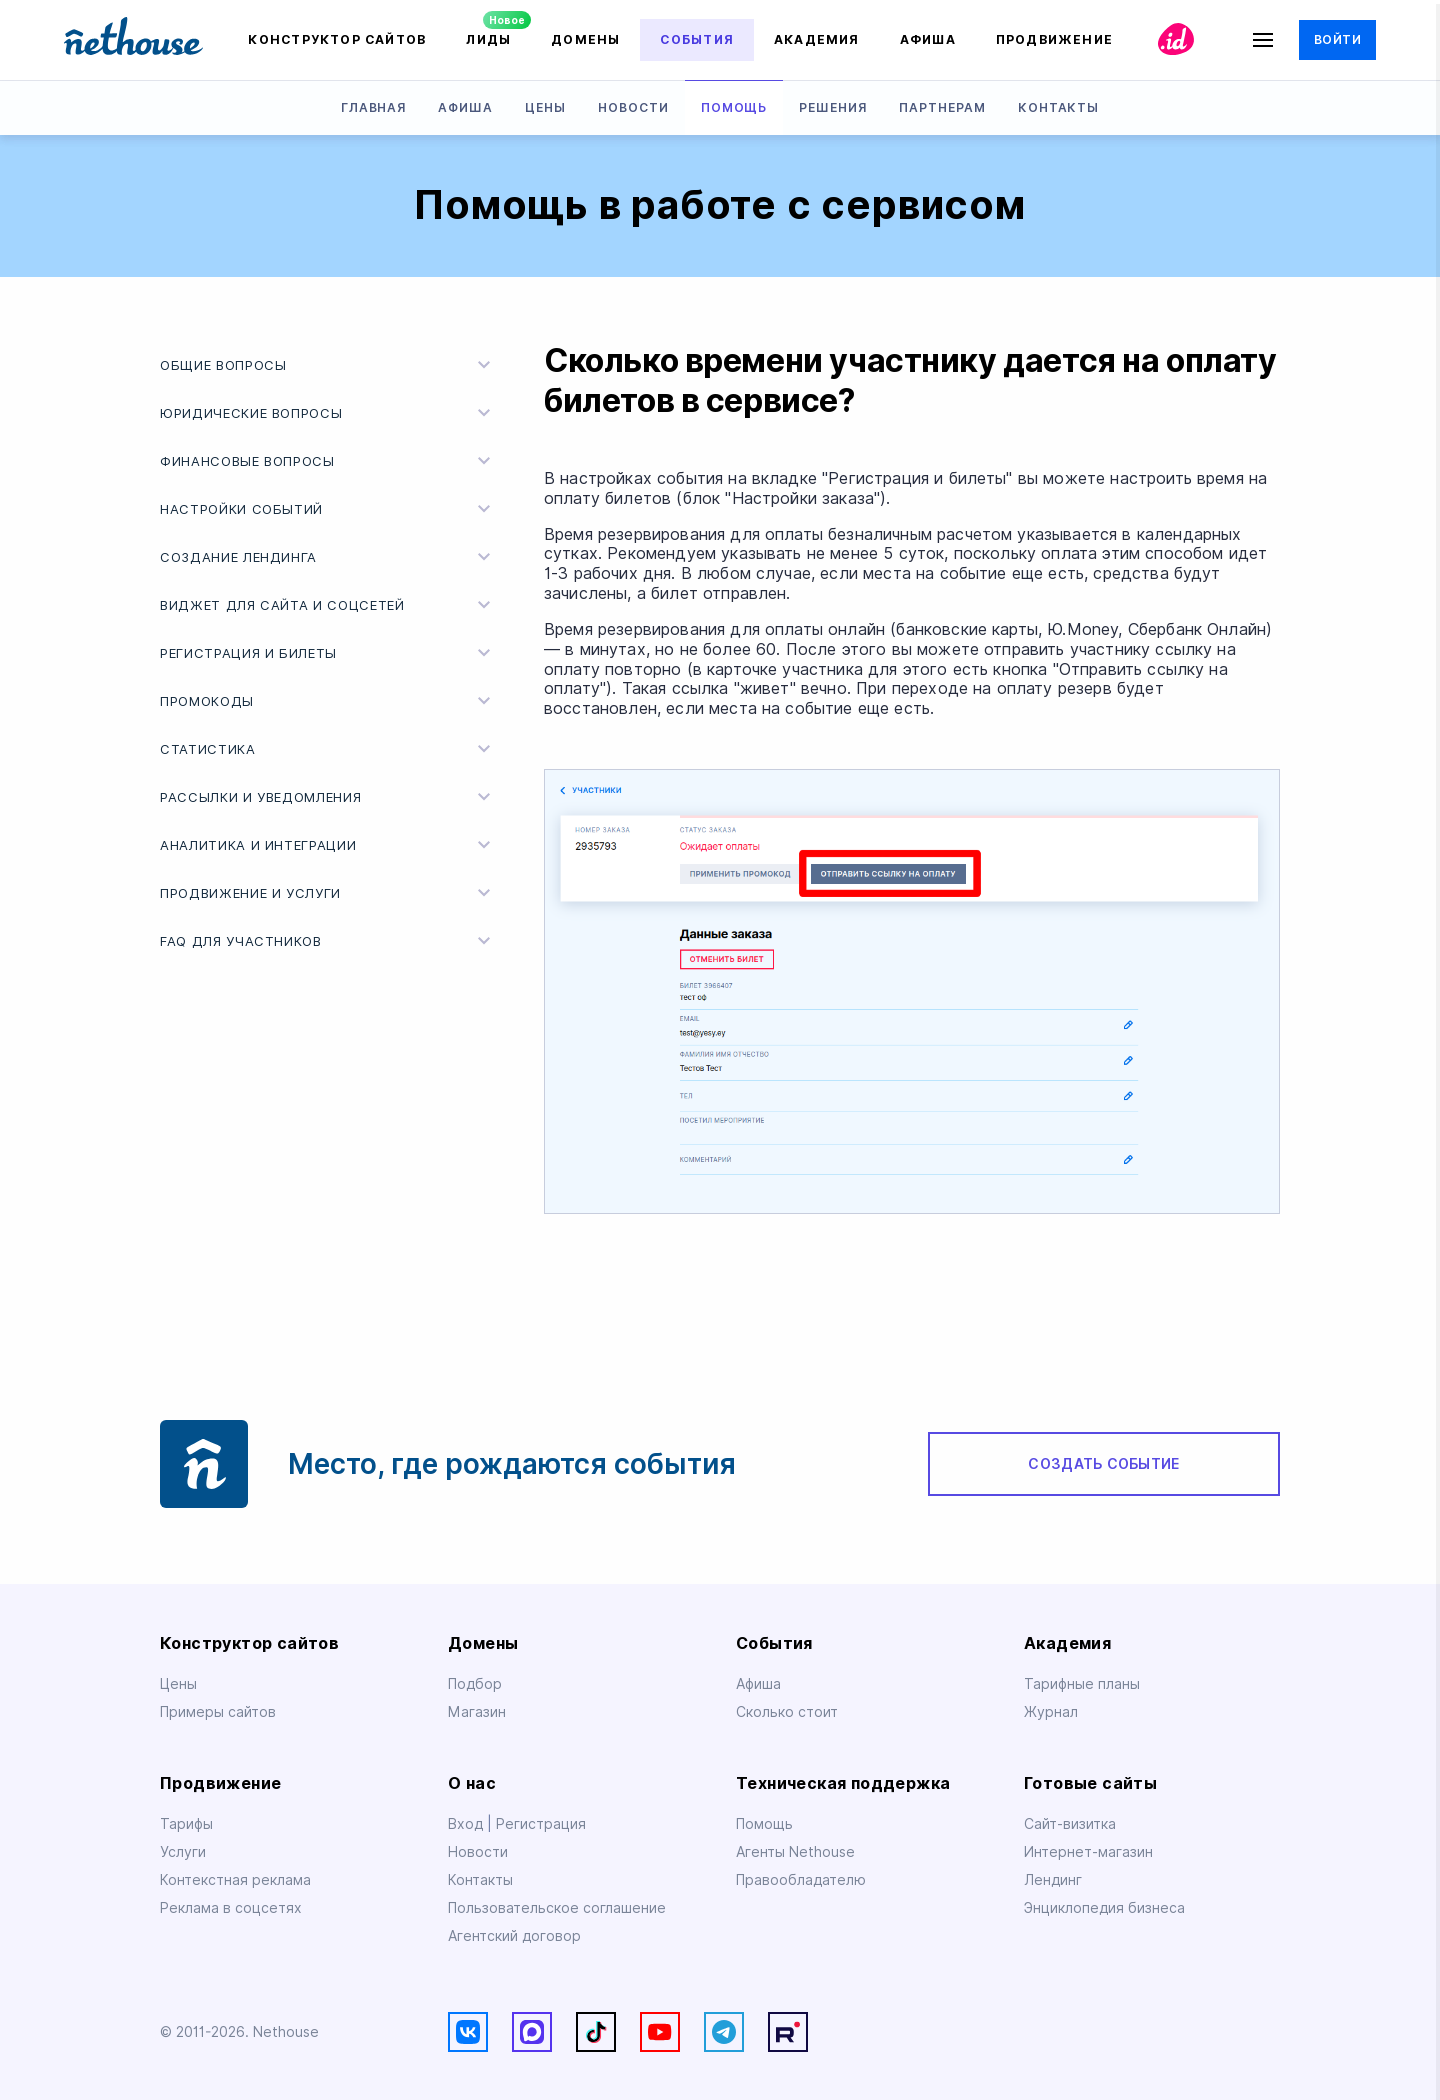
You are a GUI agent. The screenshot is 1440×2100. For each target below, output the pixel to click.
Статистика (328, 749)
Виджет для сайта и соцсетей (328, 605)
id (1176, 39)
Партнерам (942, 107)
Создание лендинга (328, 557)
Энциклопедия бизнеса (1104, 1908)
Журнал (1051, 1712)
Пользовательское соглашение (557, 1908)
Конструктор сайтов (337, 39)
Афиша (928, 39)
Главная (374, 107)
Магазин (477, 1712)
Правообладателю (801, 1880)
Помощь (734, 107)
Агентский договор (514, 1936)
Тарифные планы (1082, 1684)
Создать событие (1103, 1464)
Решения (833, 107)
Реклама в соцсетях (231, 1908)
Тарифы (186, 1824)
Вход (467, 1824)
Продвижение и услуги (328, 893)
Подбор (475, 1684)
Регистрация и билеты (328, 653)
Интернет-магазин (1088, 1852)
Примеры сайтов (218, 1712)
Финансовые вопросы (328, 461)
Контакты (1059, 107)
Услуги (183, 1852)
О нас (472, 1783)
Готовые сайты (1090, 1783)
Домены (585, 39)
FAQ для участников (328, 941)
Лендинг (1053, 1880)
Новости (633, 107)
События (697, 39)
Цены (545, 107)
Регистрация (541, 1824)
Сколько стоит (787, 1712)
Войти (1337, 39)
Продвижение (1054, 39)
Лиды (488, 39)
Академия (817, 39)
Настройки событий (328, 509)
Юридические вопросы (328, 413)
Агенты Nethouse (795, 1852)
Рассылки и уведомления (328, 797)
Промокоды (328, 701)
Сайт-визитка (1070, 1824)
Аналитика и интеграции (328, 845)
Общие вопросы (328, 365)
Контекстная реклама (235, 1880)
